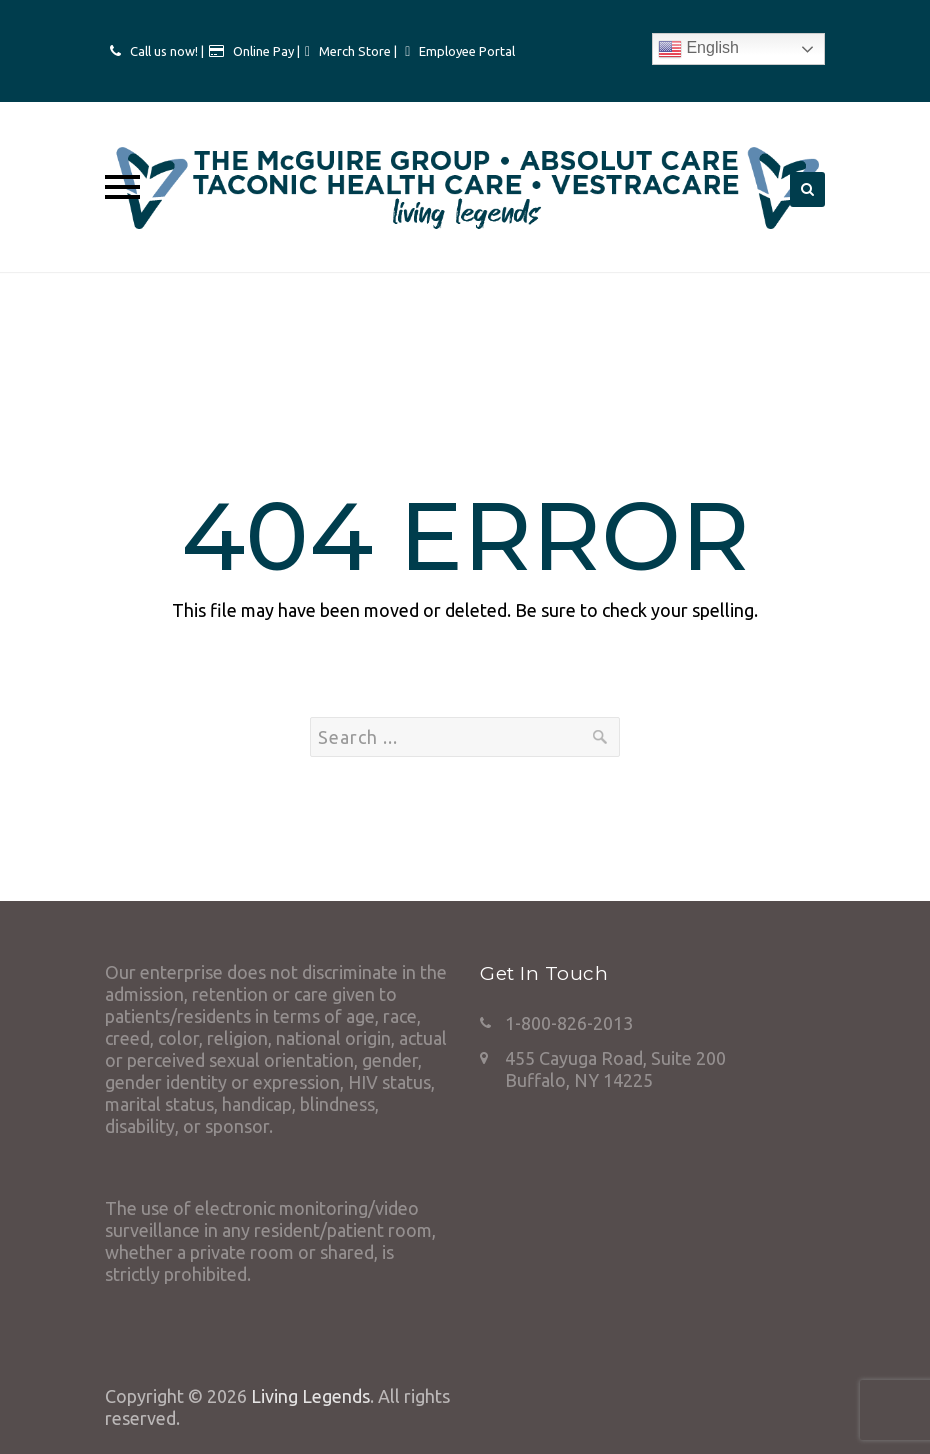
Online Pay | (266, 51)
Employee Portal (467, 51)
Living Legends (310, 1396)
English (698, 49)
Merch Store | (359, 51)
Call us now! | (167, 51)
